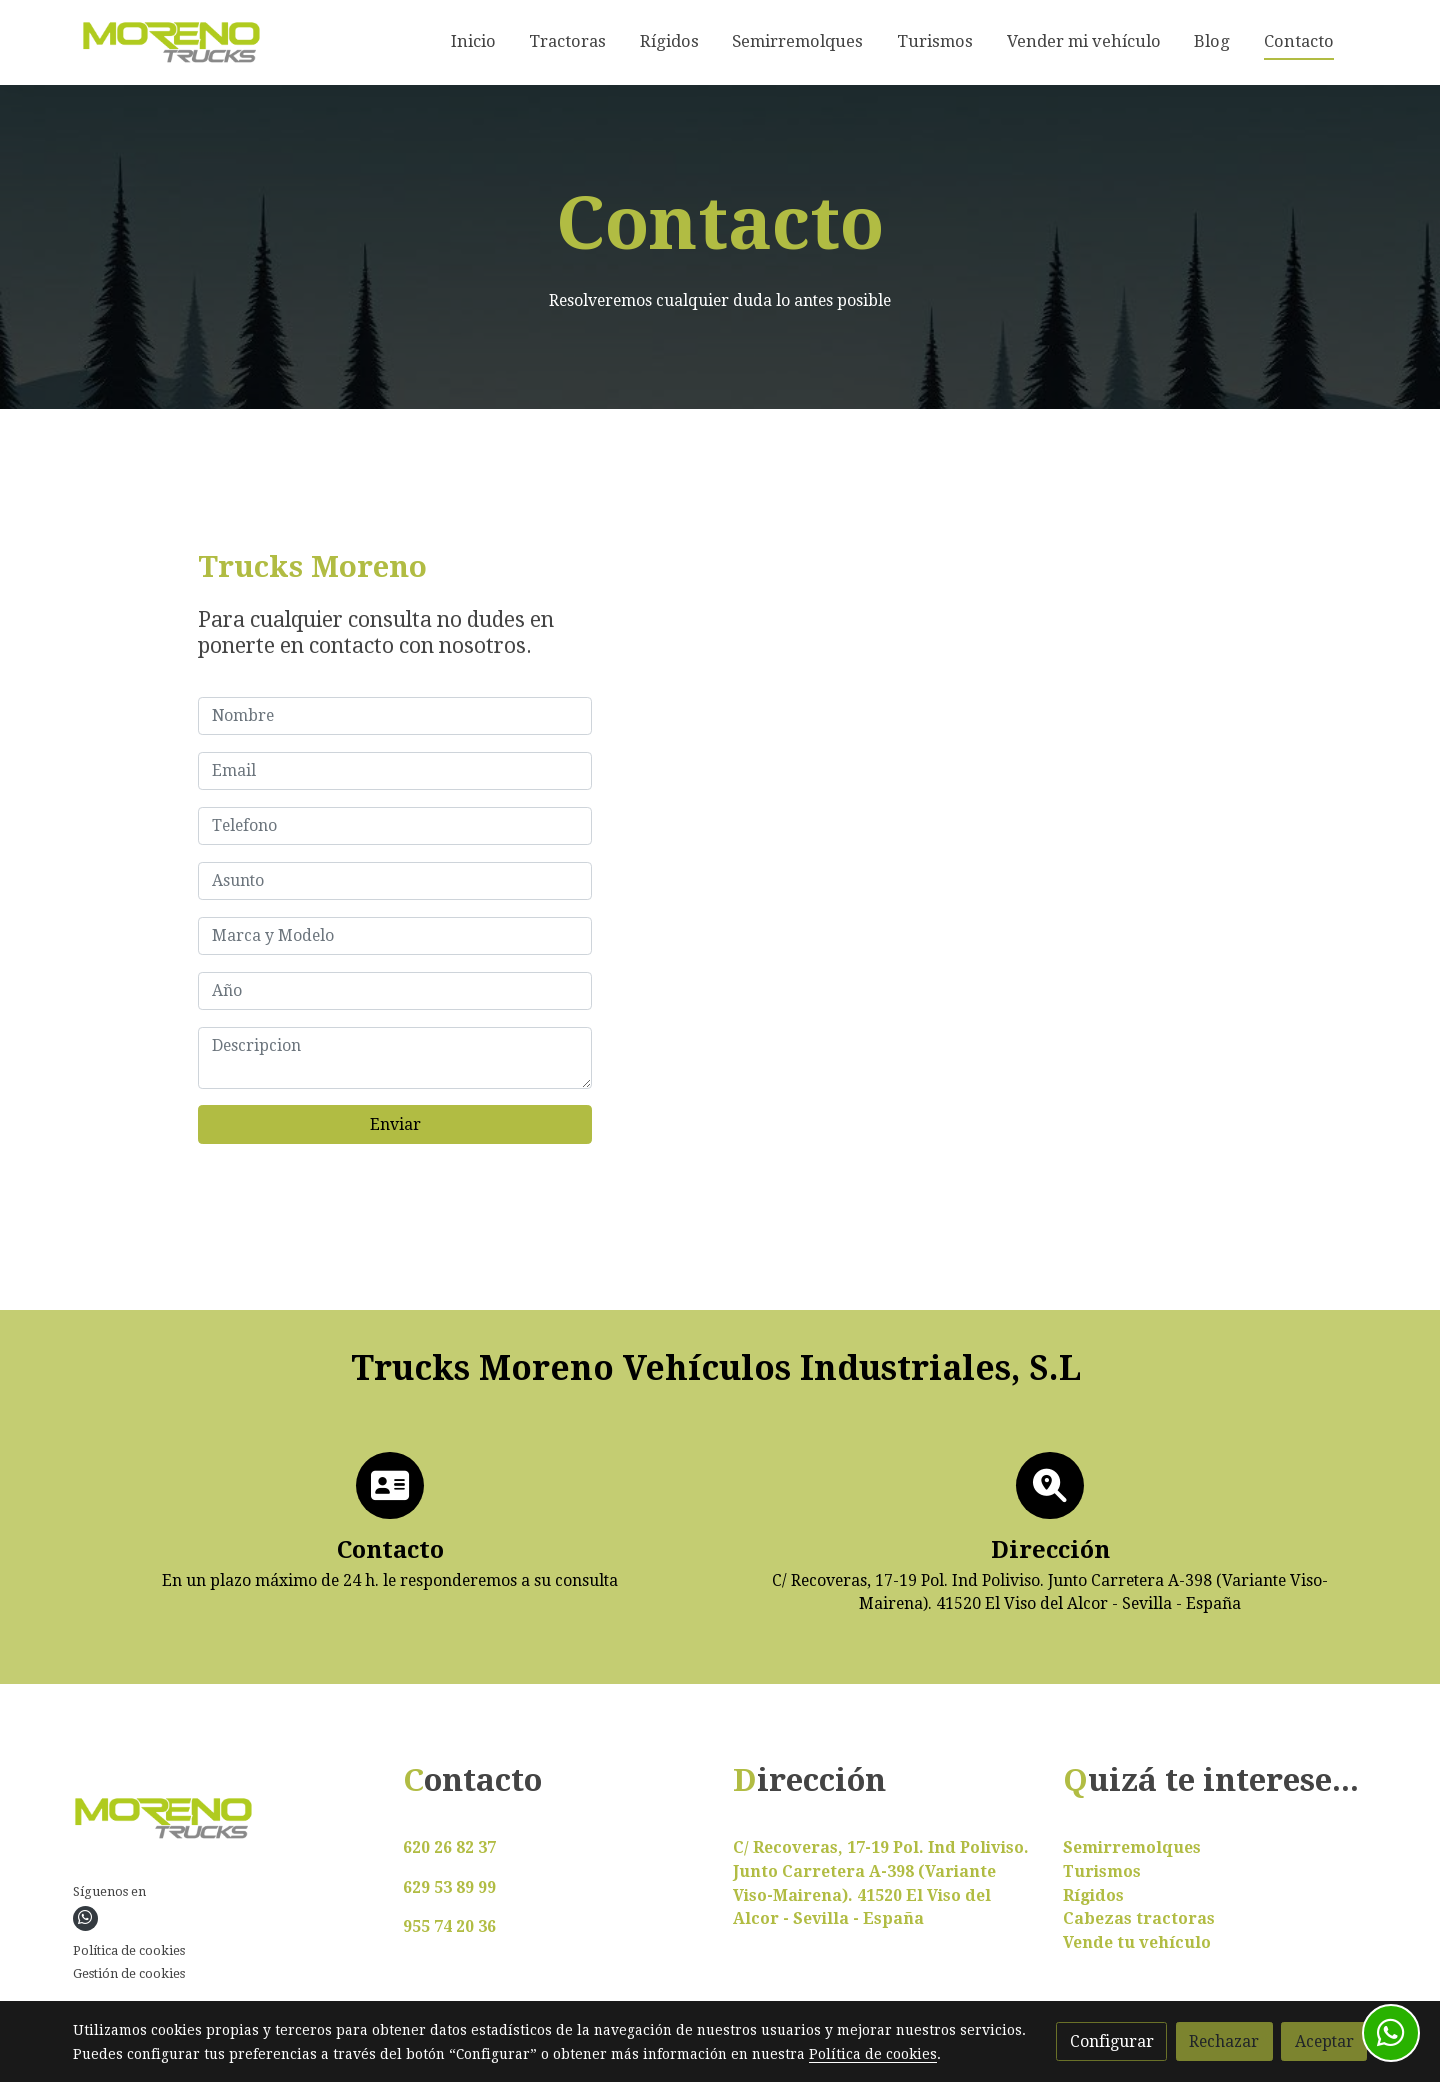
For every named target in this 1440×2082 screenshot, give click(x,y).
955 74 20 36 (449, 1926)
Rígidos (1093, 1895)
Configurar (1112, 2041)
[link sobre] (225, 1822)
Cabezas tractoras (1139, 1918)
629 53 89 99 (449, 1887)
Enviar (395, 1124)
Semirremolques (1132, 1847)
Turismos (1102, 1871)
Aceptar (1324, 2041)
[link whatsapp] (85, 1918)
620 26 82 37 (449, 1847)
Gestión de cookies (129, 1973)
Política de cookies (129, 1950)
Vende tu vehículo (1137, 1942)
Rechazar (1224, 2041)
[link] (171, 42)
